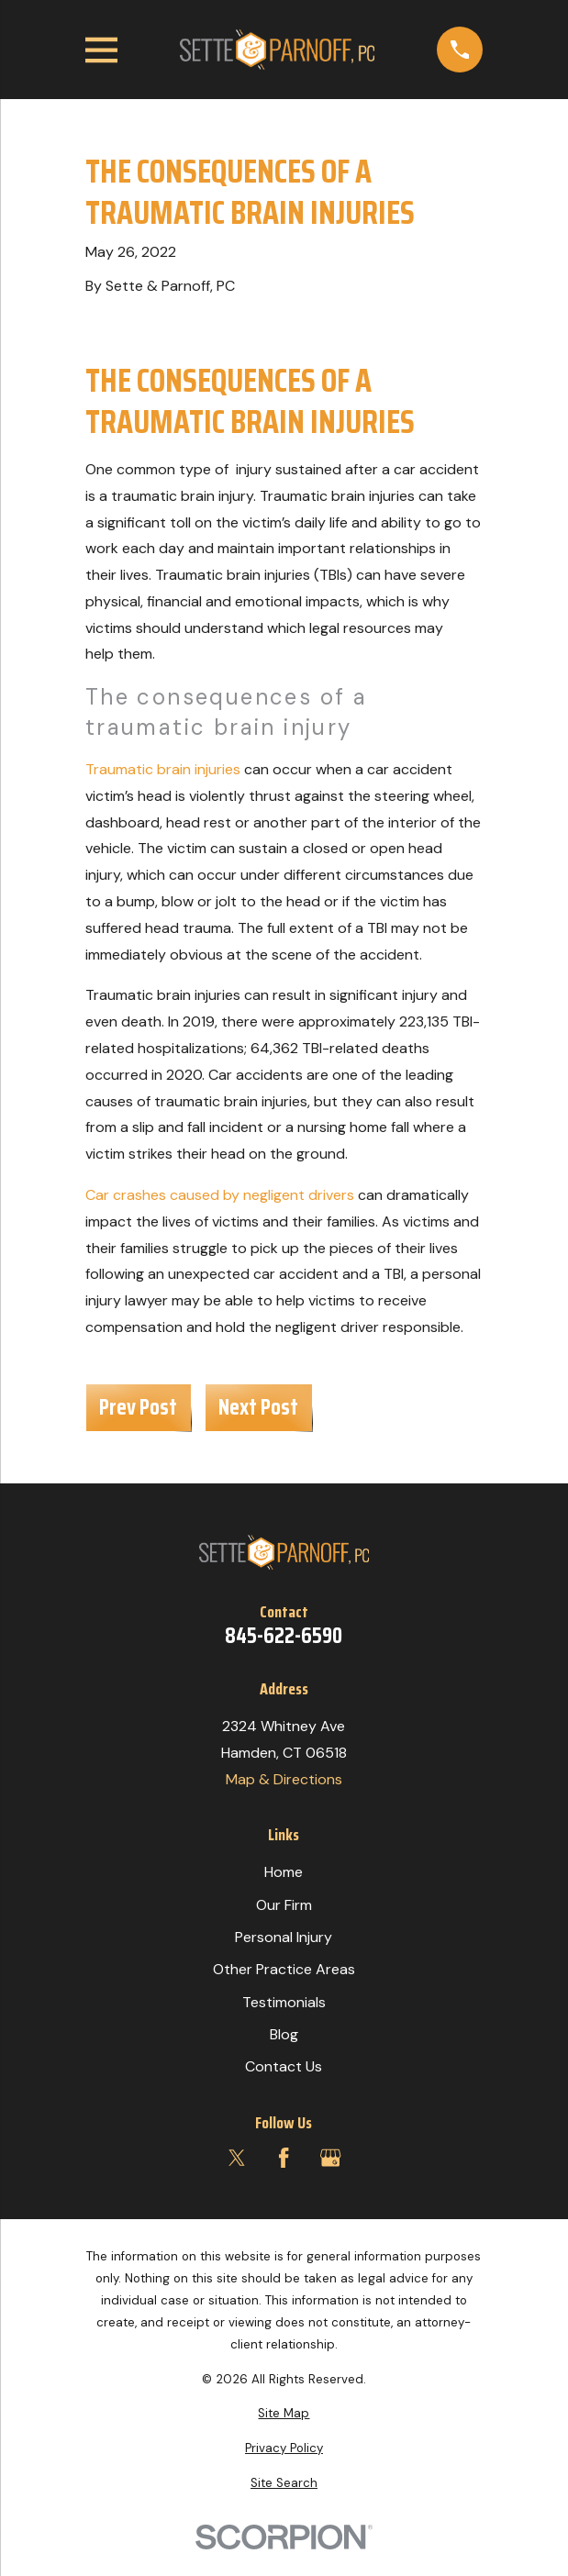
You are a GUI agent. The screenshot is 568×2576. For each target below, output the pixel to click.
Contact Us (283, 2066)
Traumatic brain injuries (162, 769)
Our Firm (284, 1905)
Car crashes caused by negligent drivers (219, 1195)
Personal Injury (283, 1937)
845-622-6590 (283, 1636)
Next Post (258, 1407)
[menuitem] (284, 2414)
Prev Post (138, 1407)
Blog (284, 2034)
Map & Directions (284, 1779)
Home (283, 1872)
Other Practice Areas (284, 1969)
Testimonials (284, 2002)
